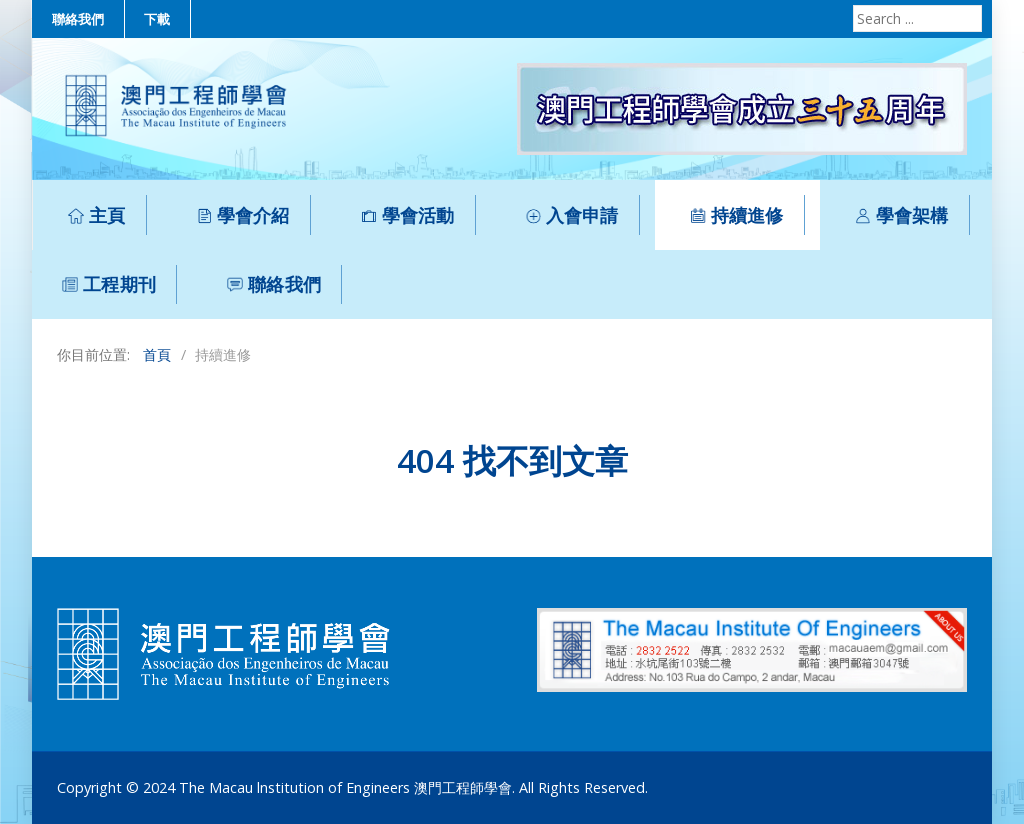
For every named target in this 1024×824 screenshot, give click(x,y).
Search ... (850, 5)
